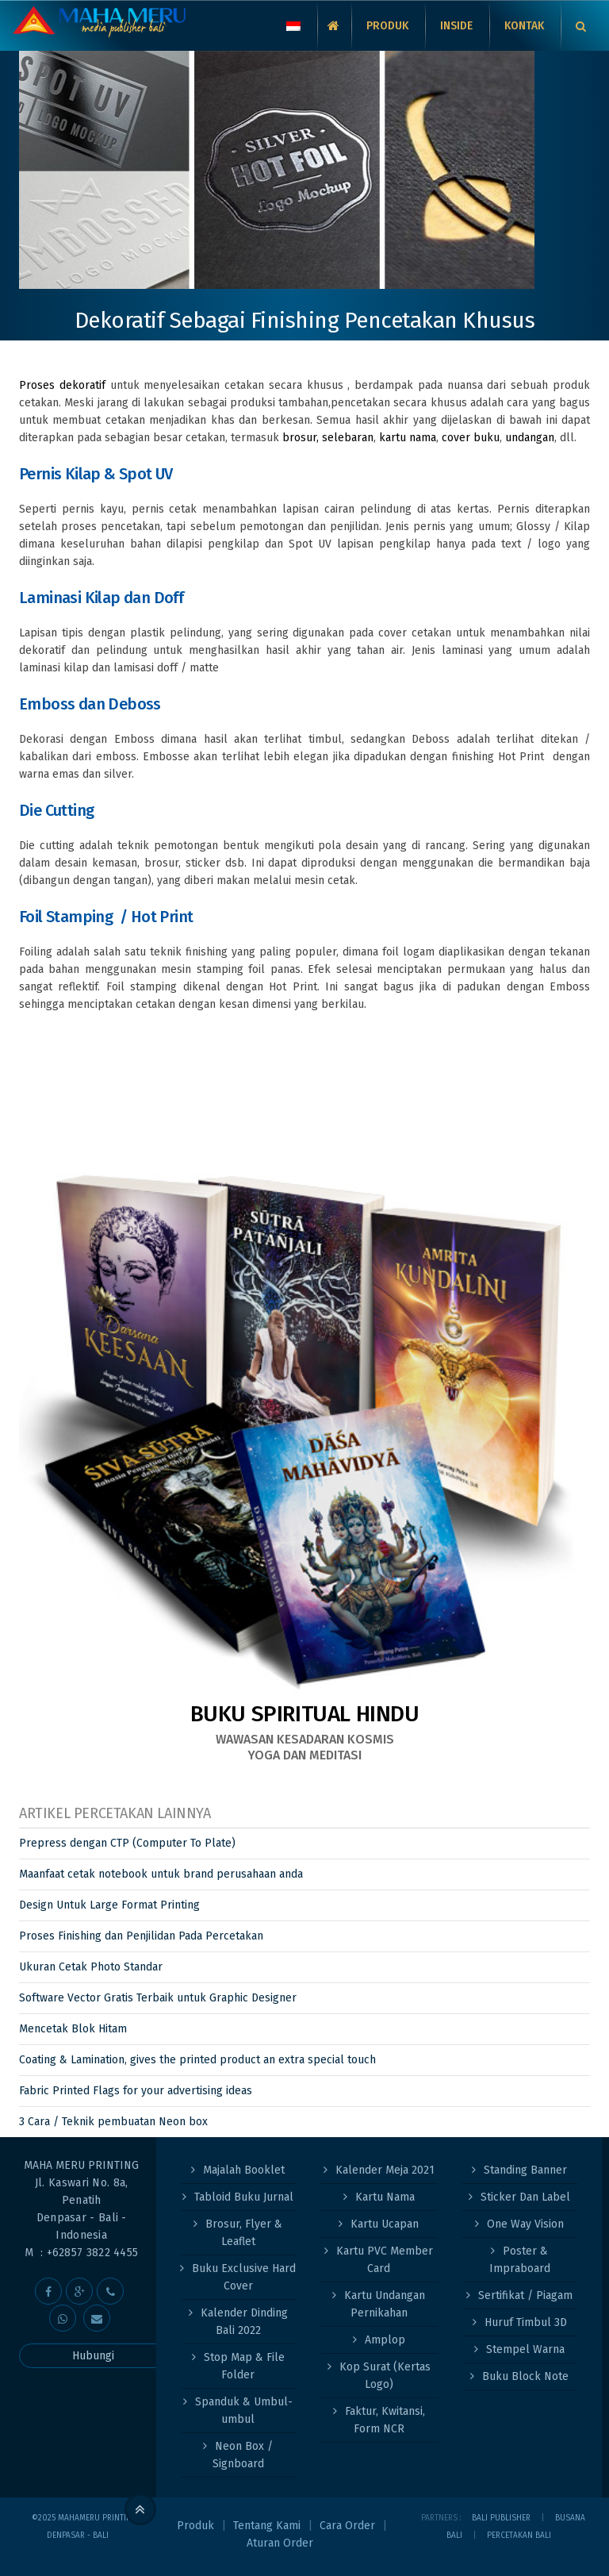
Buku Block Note (525, 2376)
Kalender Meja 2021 (385, 2170)
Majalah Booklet (244, 2170)
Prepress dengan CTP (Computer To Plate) (127, 1843)
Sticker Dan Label (525, 2197)
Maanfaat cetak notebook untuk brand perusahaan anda (161, 1874)
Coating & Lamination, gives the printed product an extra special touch (197, 2060)
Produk (195, 2525)
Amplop (385, 2340)
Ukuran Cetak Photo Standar (91, 1967)
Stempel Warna (525, 2349)
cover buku (471, 437)
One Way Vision (525, 2224)
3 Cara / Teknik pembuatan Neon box (113, 2121)
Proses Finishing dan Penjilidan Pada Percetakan (141, 1936)
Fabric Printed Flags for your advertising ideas (135, 2090)
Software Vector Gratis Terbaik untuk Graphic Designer (158, 1998)
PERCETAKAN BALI (519, 2535)
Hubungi (93, 2356)
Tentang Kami (267, 2525)
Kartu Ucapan (384, 2224)
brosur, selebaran (327, 437)
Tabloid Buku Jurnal (243, 2197)
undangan (529, 437)
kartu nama (407, 437)
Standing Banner (525, 2170)
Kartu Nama (385, 2197)
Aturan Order (280, 2543)
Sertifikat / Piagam (525, 2295)
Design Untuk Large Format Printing (109, 1905)
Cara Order (347, 2525)
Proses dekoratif (64, 385)
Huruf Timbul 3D (526, 2322)
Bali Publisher (501, 2518)
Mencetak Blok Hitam (73, 2029)
